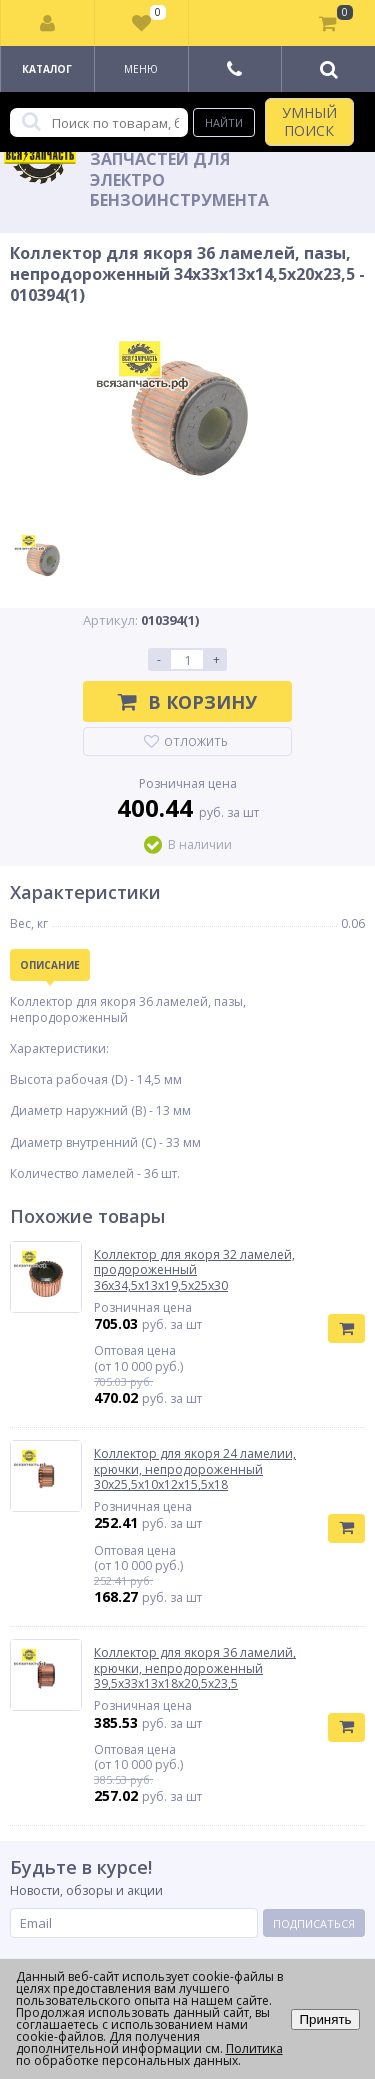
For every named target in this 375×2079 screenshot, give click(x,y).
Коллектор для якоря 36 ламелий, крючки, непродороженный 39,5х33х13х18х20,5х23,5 (195, 1668)
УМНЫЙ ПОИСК (309, 121)
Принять (325, 2019)
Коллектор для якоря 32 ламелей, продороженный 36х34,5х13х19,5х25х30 (194, 1270)
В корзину (187, 702)
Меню (141, 69)
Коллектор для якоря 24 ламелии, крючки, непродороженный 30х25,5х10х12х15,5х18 (195, 1469)
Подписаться (314, 1923)
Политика (254, 2048)
